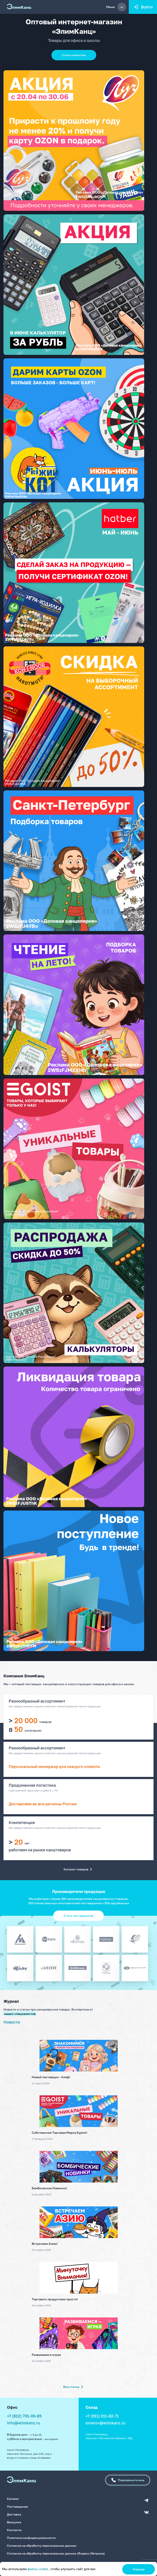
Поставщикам (17, 2506)
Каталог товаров (79, 1868)
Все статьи (74, 2386)
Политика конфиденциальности (31, 2538)
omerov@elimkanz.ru (106, 2422)
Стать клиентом (74, 55)
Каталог (13, 2499)
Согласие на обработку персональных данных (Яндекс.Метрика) (56, 2553)
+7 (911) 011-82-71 (102, 2416)
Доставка (14, 2514)
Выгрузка (14, 2522)
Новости (11, 2022)
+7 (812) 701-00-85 (24, 2416)
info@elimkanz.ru (23, 2422)
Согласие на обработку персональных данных (41, 2545)
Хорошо (138, 2569)
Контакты (14, 2530)
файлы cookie (37, 2569)
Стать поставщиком (78, 1915)
